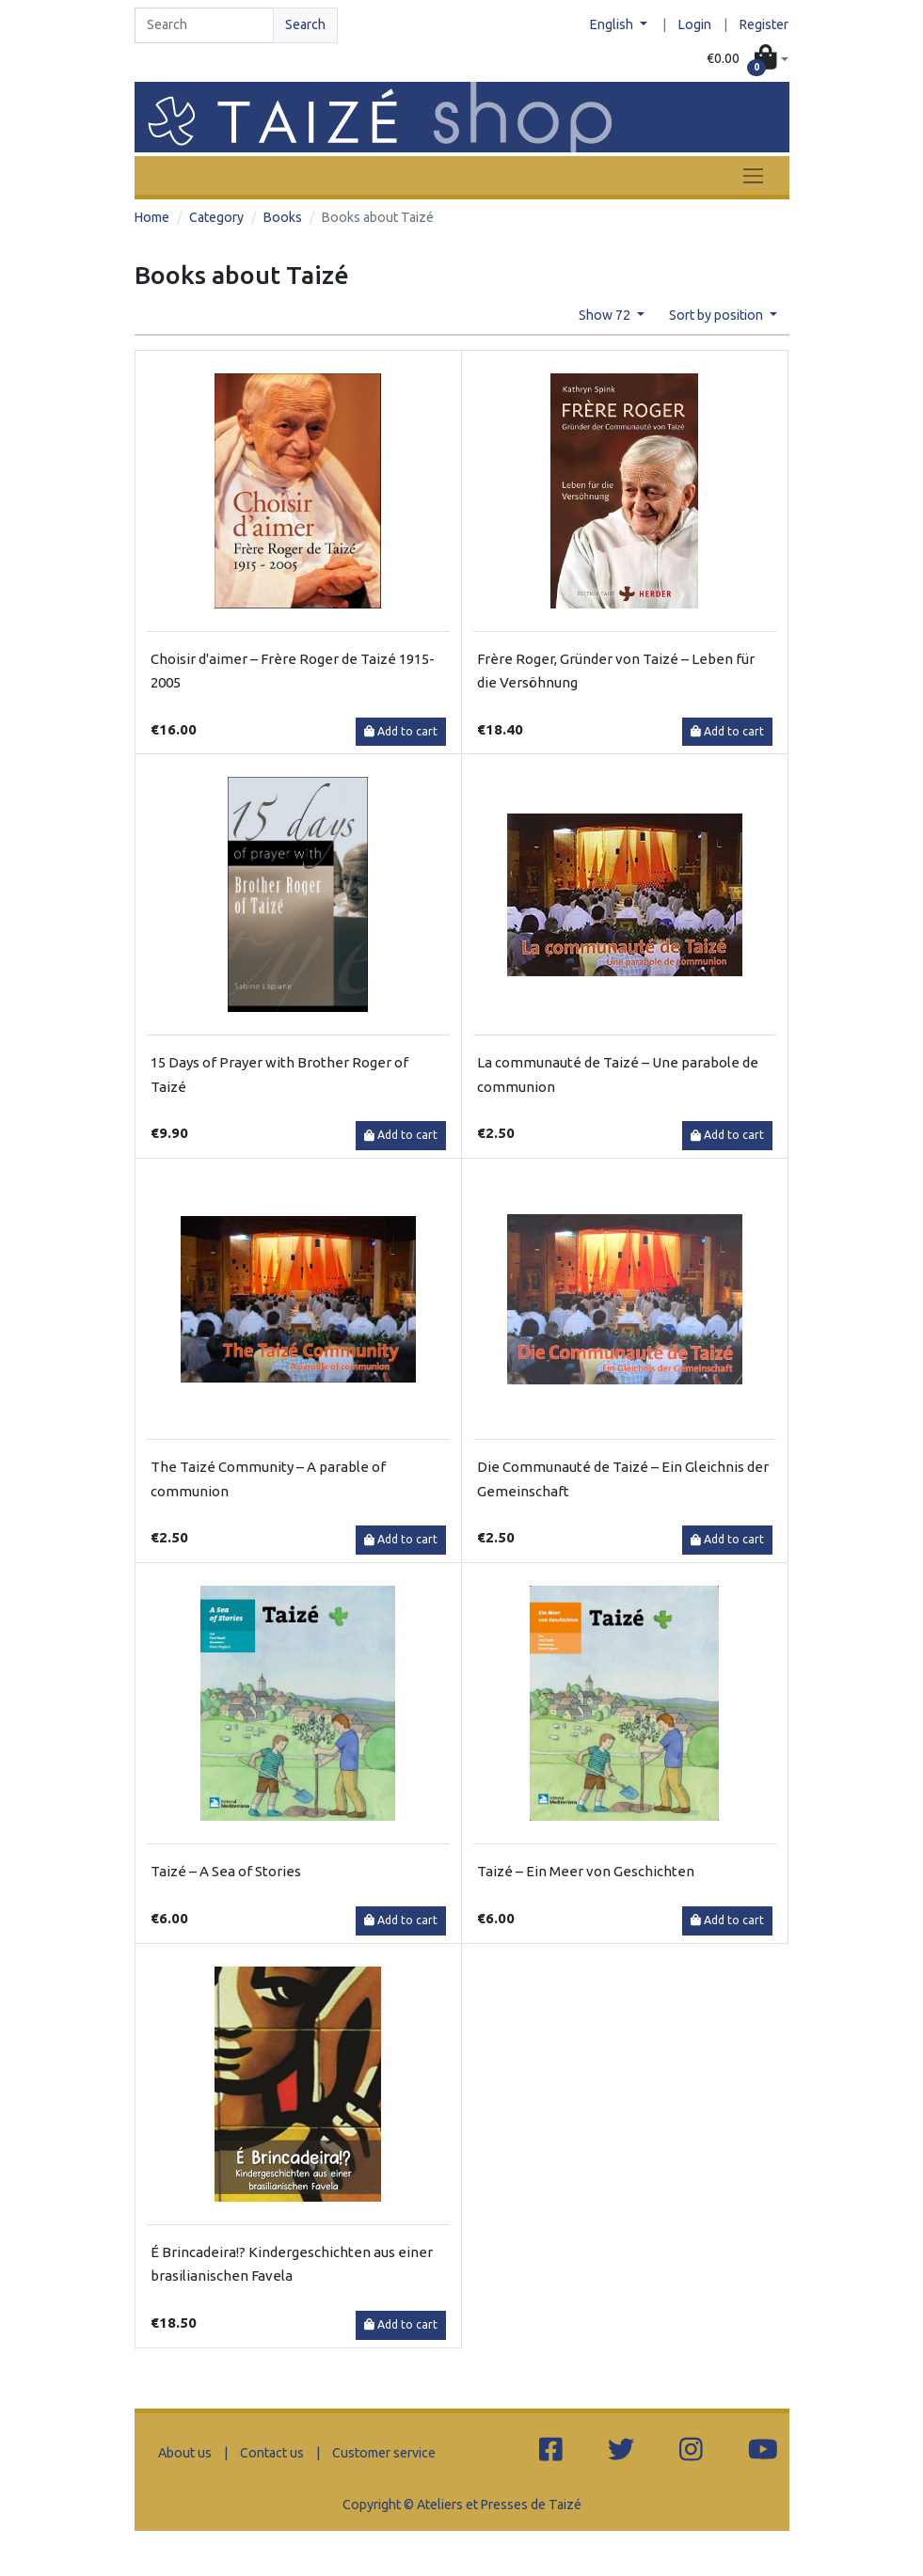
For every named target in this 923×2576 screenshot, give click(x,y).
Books (282, 217)
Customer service (384, 2452)
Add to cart (401, 731)
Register (764, 24)
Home (152, 217)
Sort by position (717, 315)
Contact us (272, 2452)
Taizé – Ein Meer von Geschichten (585, 1871)
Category (216, 217)
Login (694, 24)
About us (185, 2452)
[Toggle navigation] (752, 175)
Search (305, 24)
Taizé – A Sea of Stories (226, 1871)
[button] (747, 58)
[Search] (204, 25)
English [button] (613, 24)
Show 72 (606, 315)
